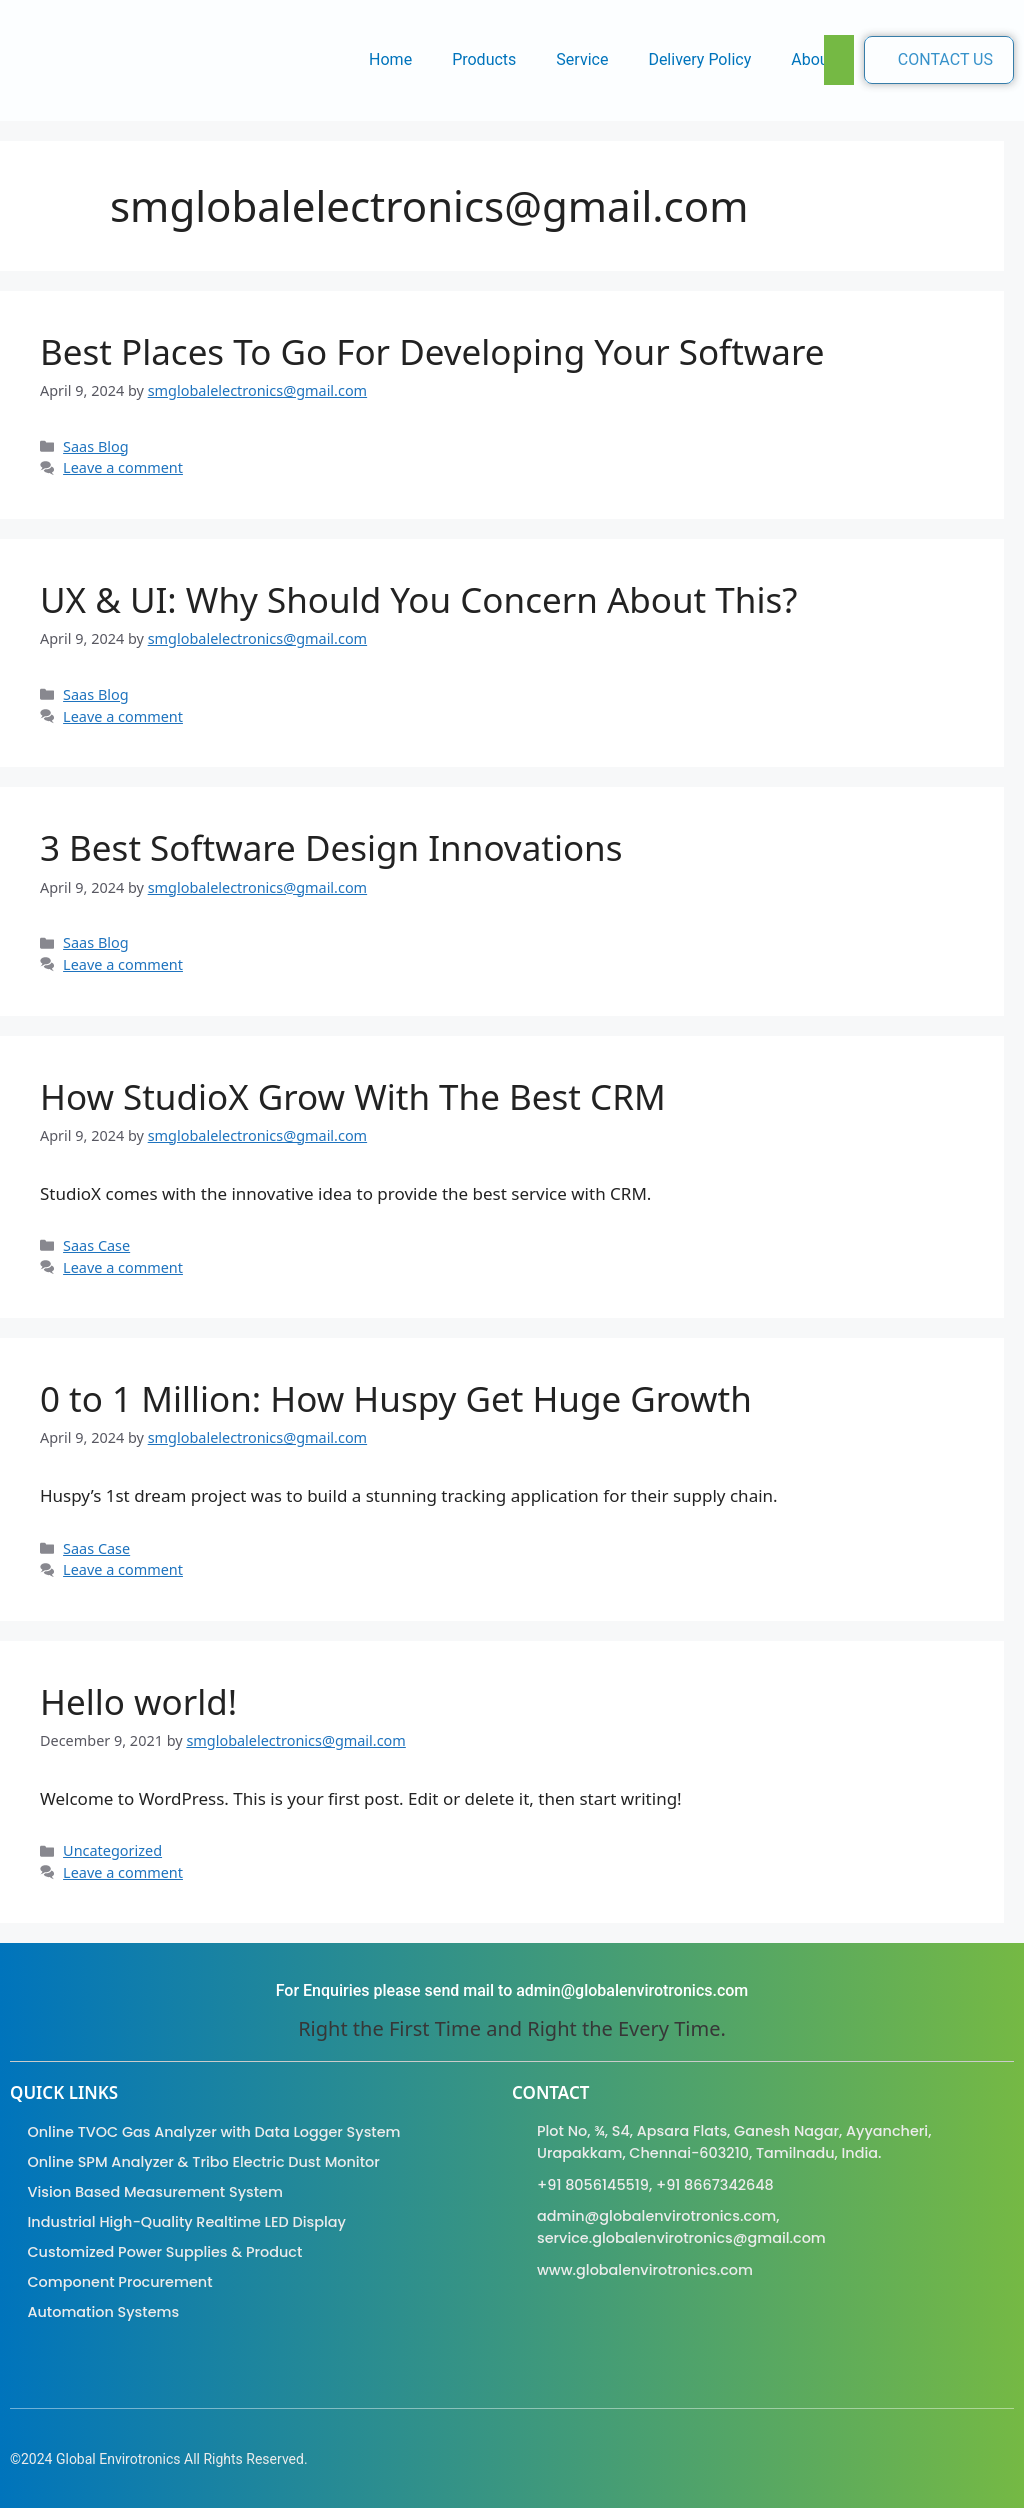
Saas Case (96, 1245)
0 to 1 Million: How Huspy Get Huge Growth (396, 1398)
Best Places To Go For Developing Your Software (432, 351)
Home (390, 59)
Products (484, 59)
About (812, 59)
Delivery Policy (699, 59)
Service (582, 59)
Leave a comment (123, 467)
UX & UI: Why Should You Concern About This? (418, 599)
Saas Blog (96, 446)
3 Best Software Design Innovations (331, 847)
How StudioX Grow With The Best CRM (353, 1096)
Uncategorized (112, 1850)
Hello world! (138, 1701)
